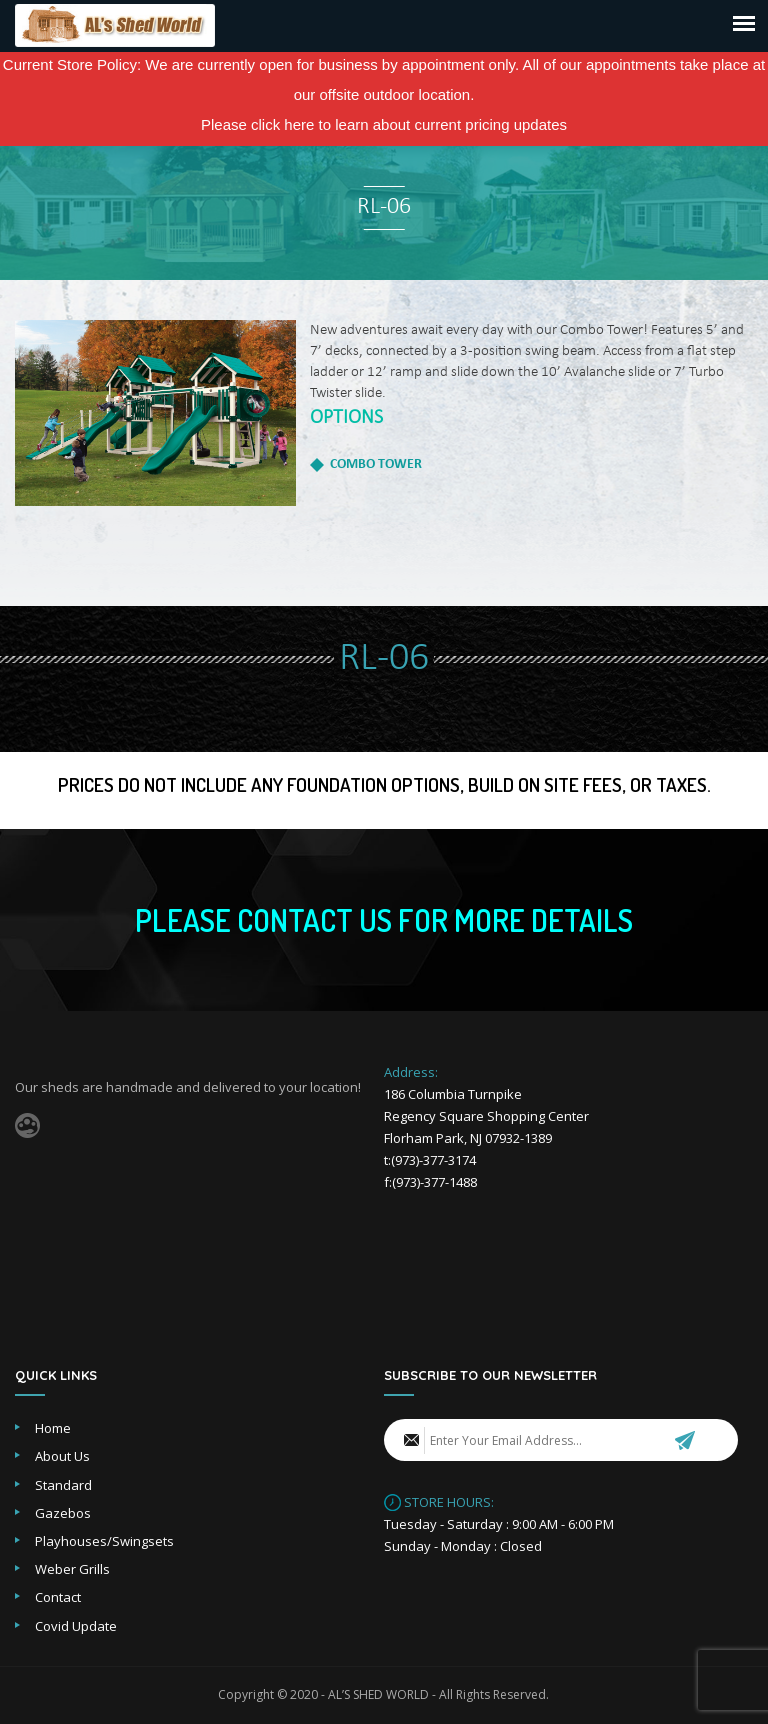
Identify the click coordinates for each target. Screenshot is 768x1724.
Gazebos (63, 1513)
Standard (63, 1485)
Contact (58, 1597)
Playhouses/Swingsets (104, 1541)
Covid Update (76, 1626)
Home (53, 1428)
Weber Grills (72, 1569)
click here (282, 124)
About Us (62, 1456)
